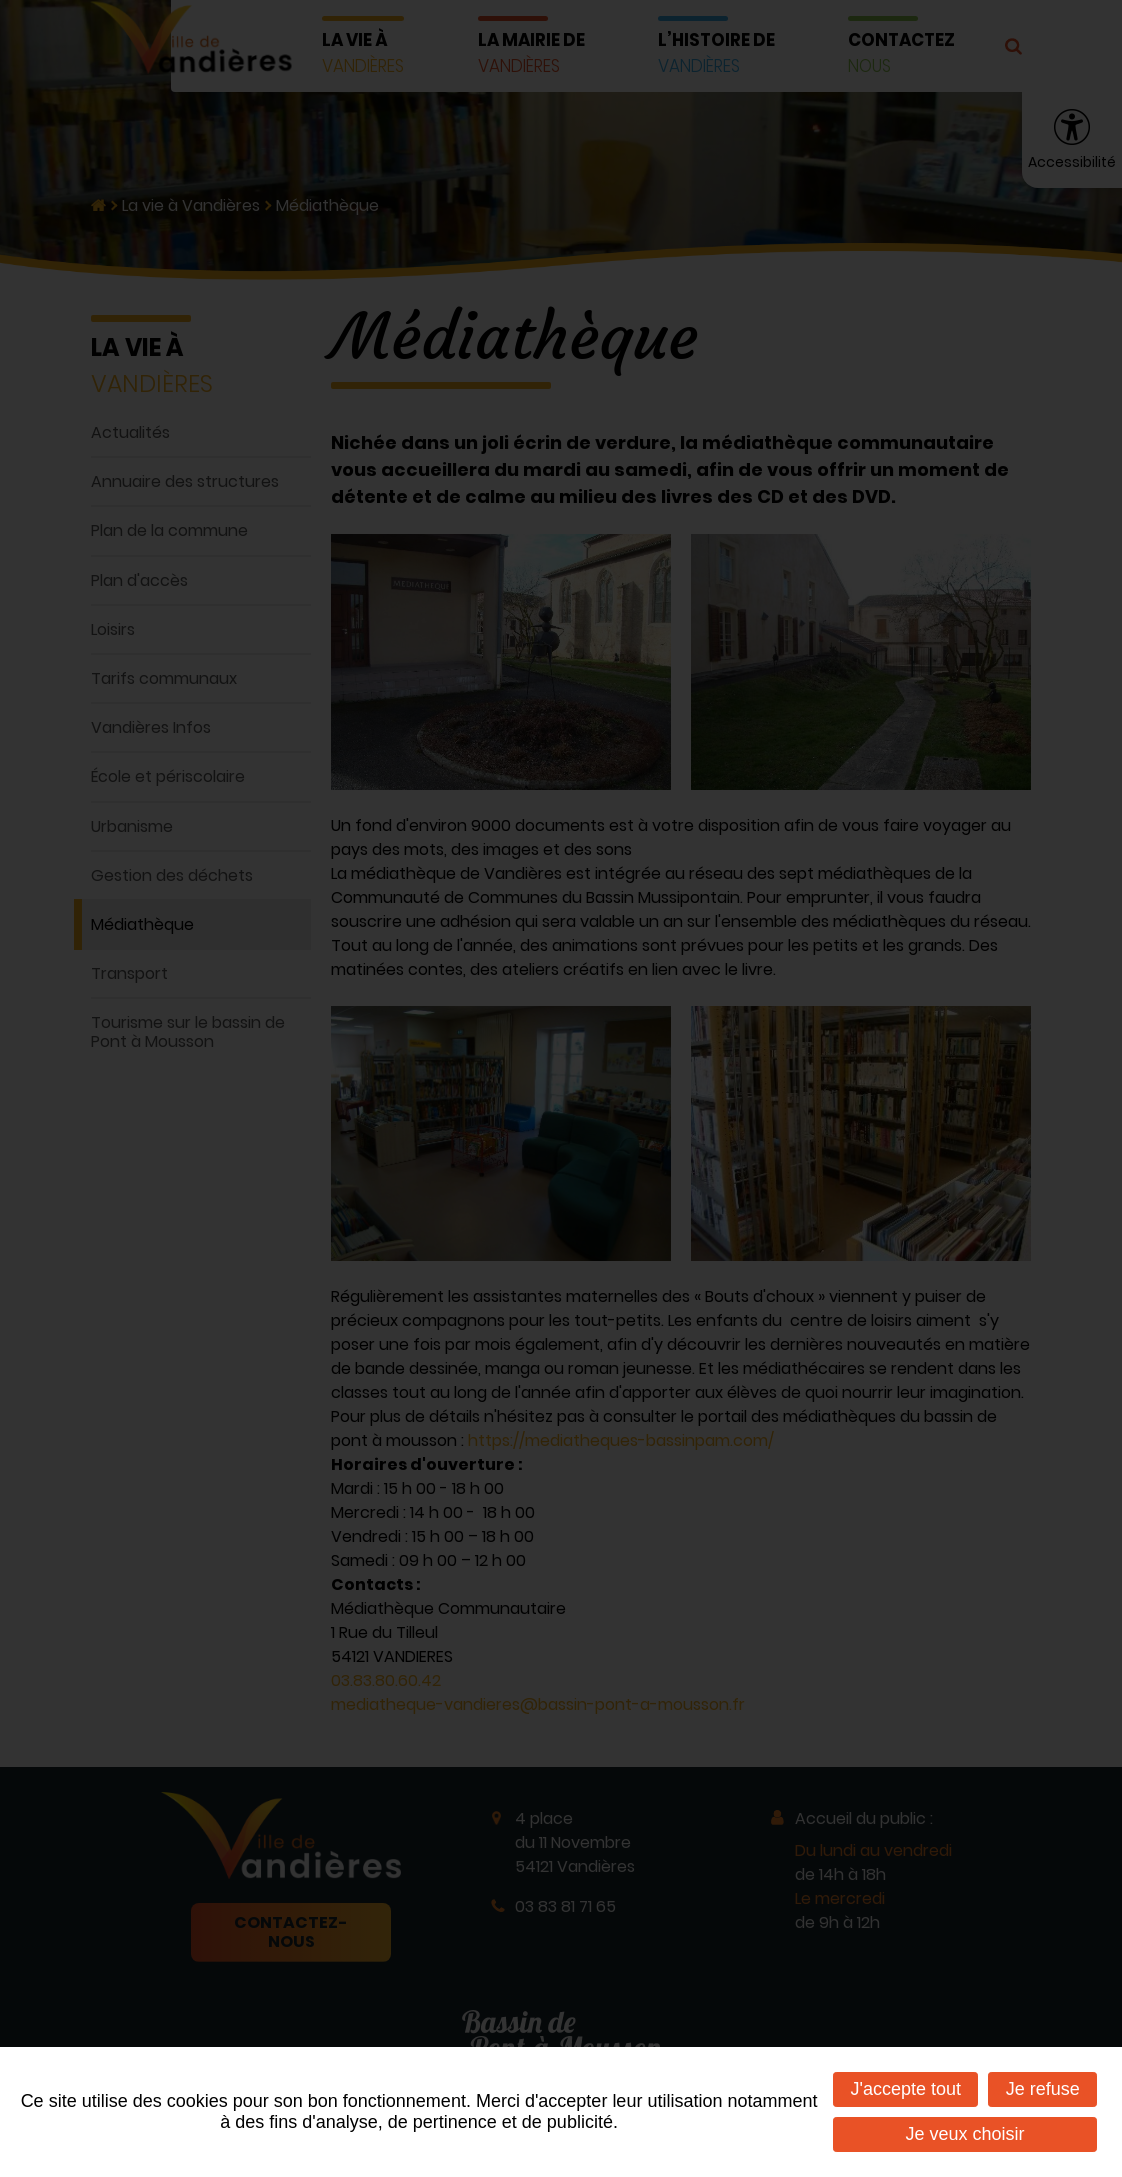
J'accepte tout (905, 2089)
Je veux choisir (965, 2134)
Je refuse (1043, 2089)
